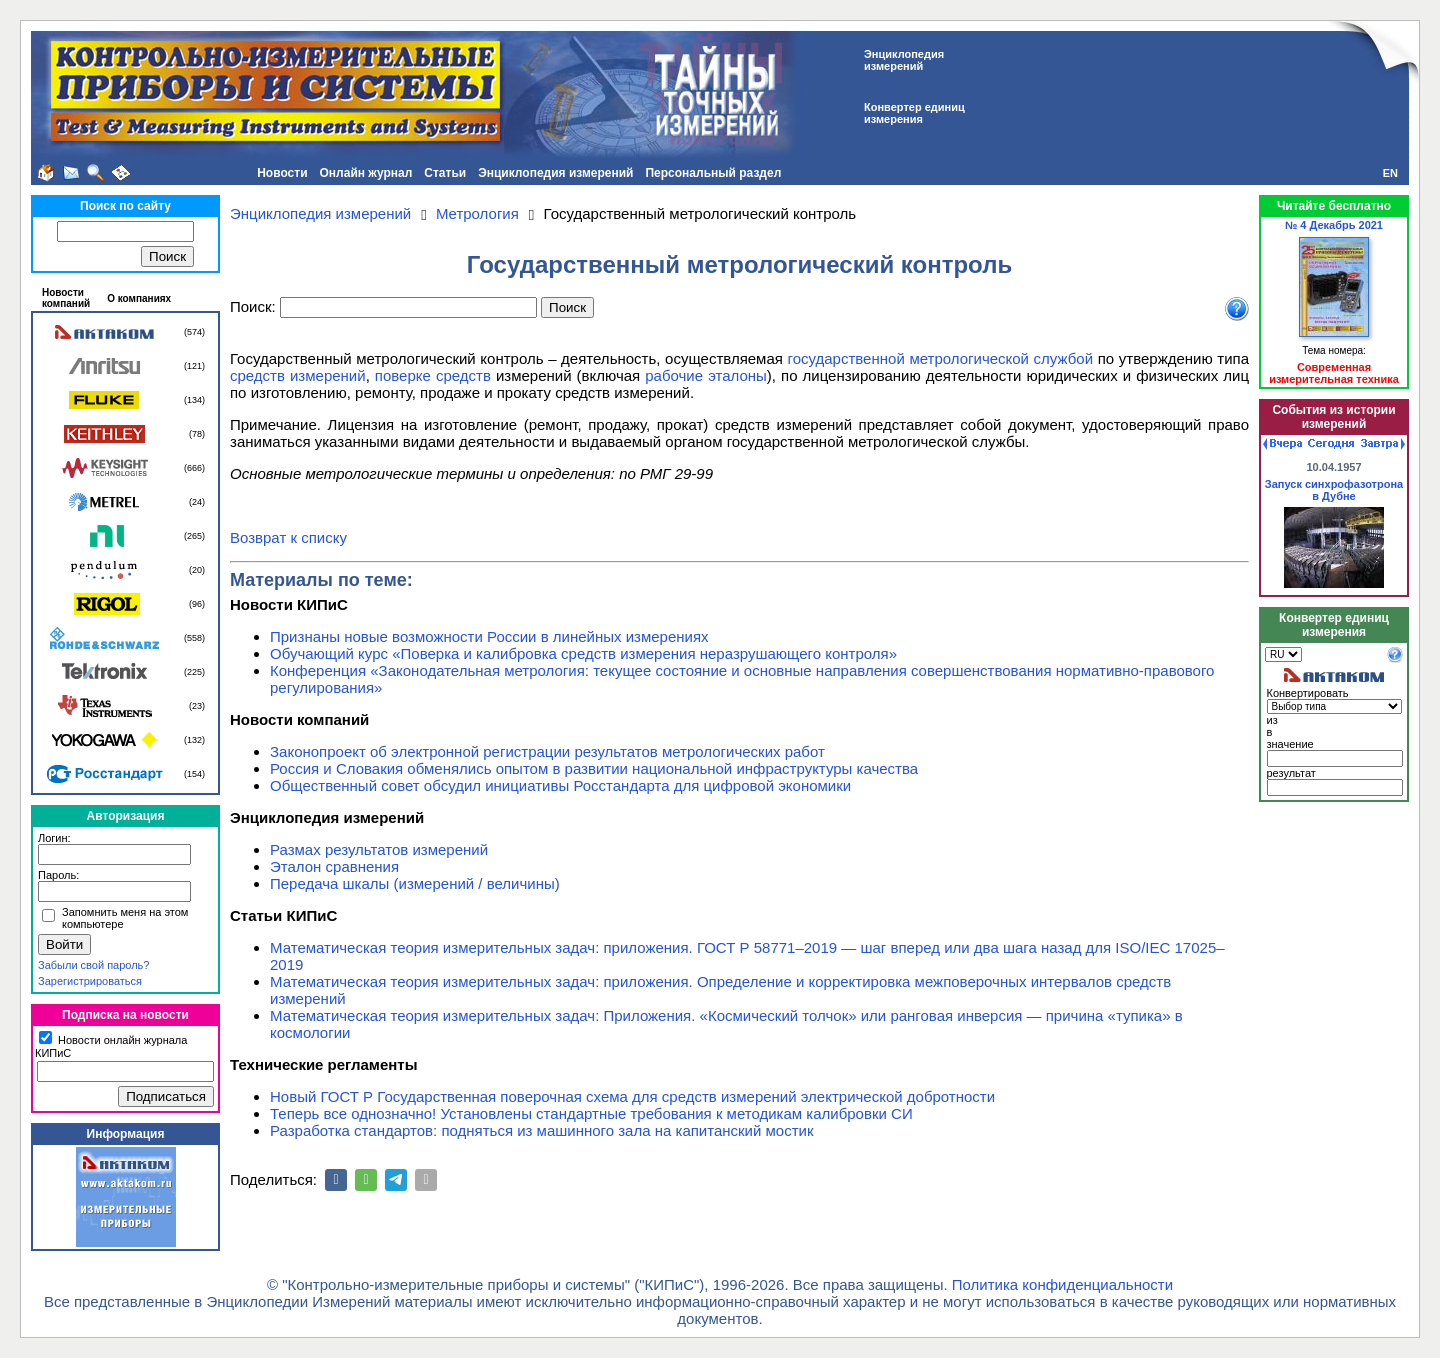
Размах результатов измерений (379, 849)
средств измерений (298, 375)
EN (1390, 173)
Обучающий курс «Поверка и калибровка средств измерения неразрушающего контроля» (583, 653)
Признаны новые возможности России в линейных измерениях (489, 636)
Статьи (445, 173)
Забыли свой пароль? (93, 965)
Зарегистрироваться (90, 981)
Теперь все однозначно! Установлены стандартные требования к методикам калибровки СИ (591, 1113)
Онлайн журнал (366, 173)
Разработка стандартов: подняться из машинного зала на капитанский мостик (542, 1130)
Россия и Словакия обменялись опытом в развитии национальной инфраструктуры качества (594, 768)
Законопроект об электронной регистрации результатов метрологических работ (547, 751)
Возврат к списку (288, 537)
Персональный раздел (713, 173)
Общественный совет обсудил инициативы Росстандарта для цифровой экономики (560, 785)
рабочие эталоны (706, 375)
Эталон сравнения (334, 866)
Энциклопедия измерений (555, 173)
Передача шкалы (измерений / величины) (415, 883)
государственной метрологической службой (941, 358)
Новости (282, 173)
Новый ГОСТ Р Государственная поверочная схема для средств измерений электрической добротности (632, 1096)
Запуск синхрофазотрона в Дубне (1334, 490)
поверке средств (433, 375)
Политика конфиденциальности (1062, 1284)
